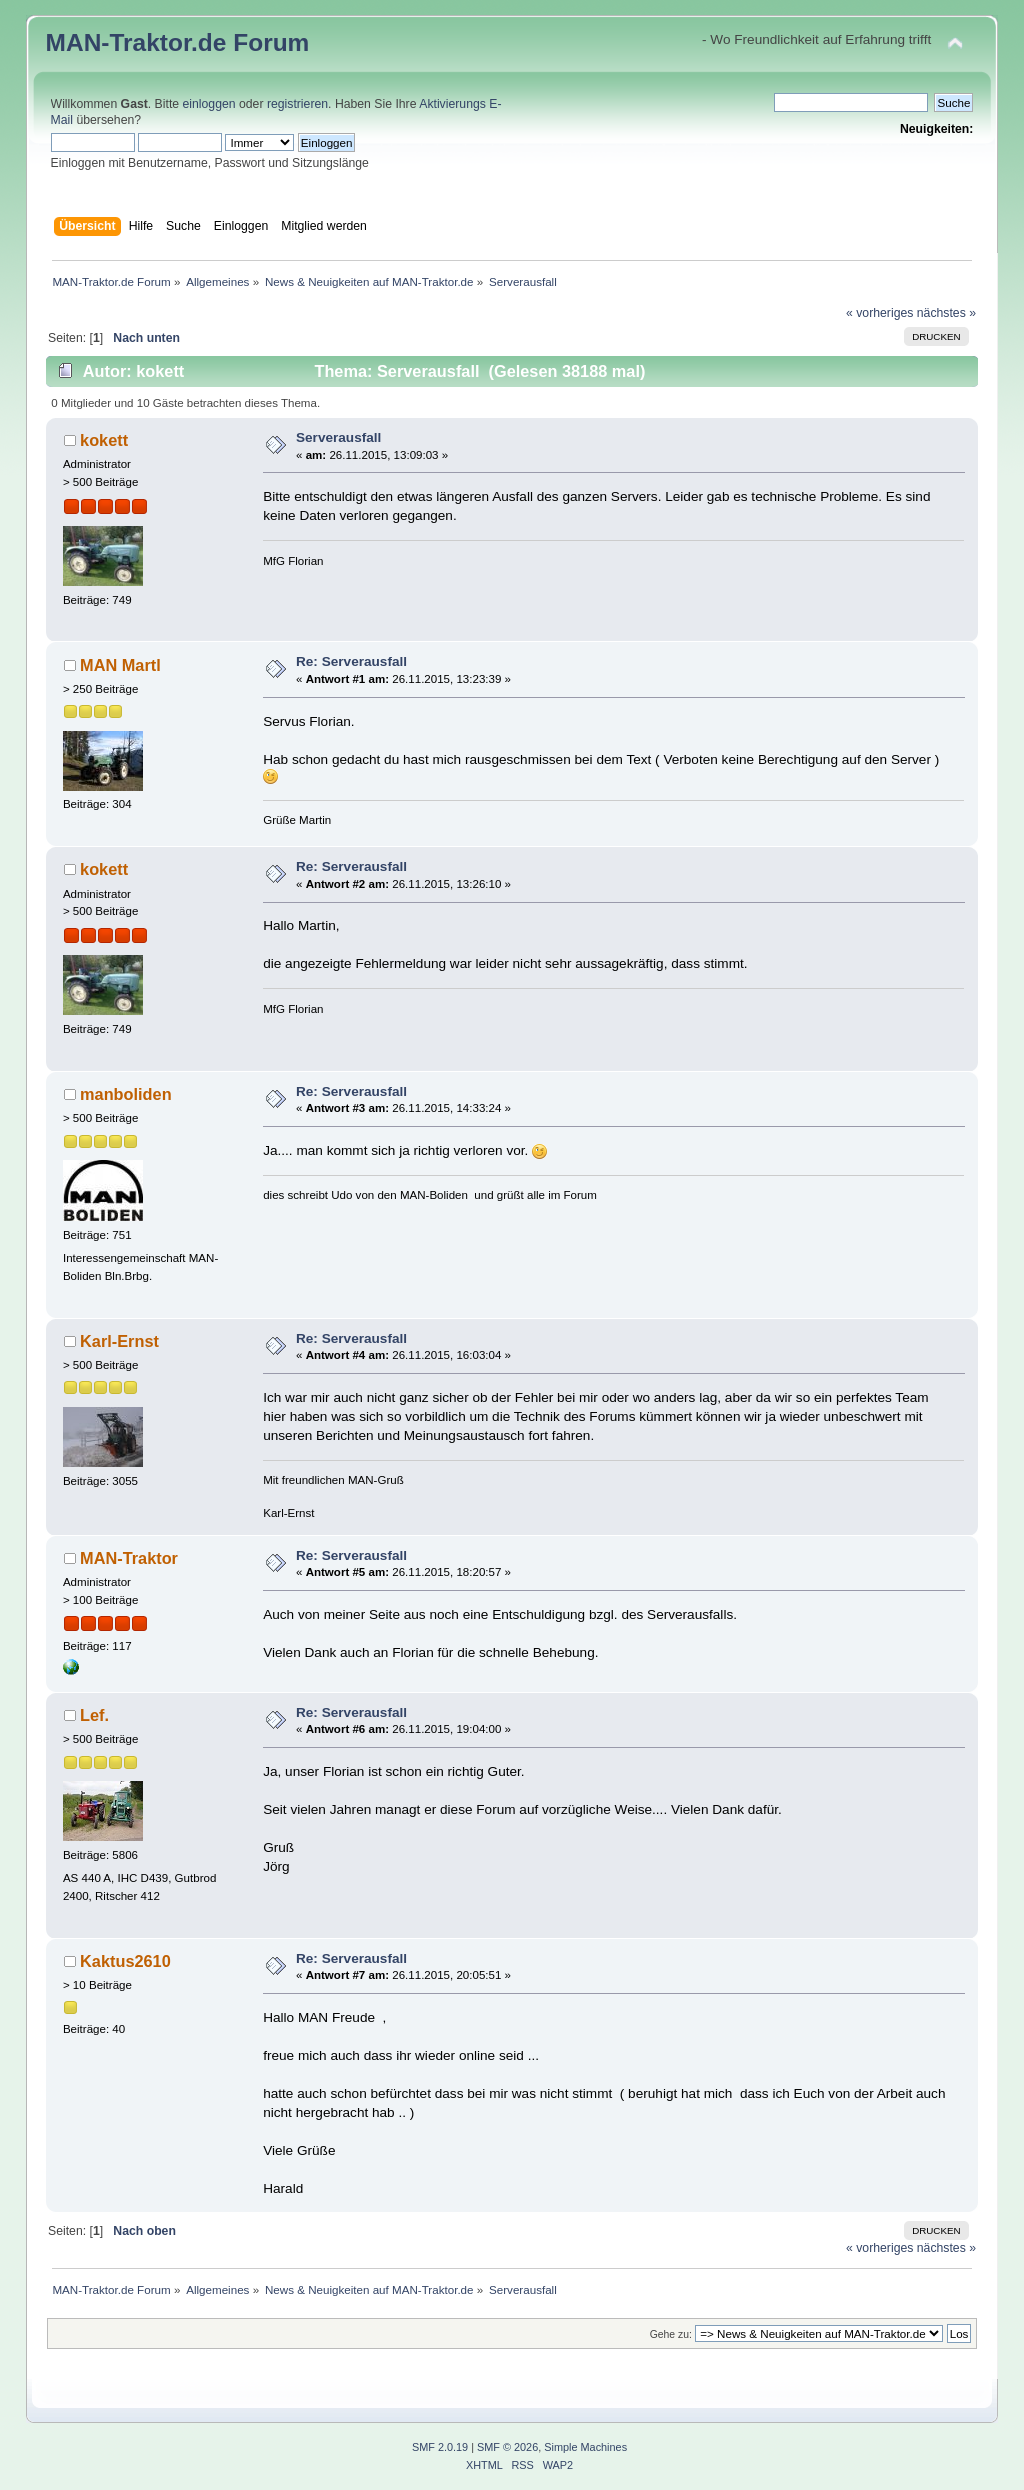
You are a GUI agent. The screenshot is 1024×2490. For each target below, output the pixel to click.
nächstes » (946, 313)
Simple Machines (585, 2447)
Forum (271, 42)
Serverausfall (338, 437)
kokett (104, 440)
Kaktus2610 (125, 1961)
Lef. (94, 1715)
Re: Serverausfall (351, 661)
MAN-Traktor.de (136, 42)
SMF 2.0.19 (440, 2447)
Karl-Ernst (119, 1341)
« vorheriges (879, 313)
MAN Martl (120, 665)
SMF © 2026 (507, 2447)
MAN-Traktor (129, 1558)
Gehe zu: (671, 2334)
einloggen (209, 104)
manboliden (126, 1094)
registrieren (297, 104)
